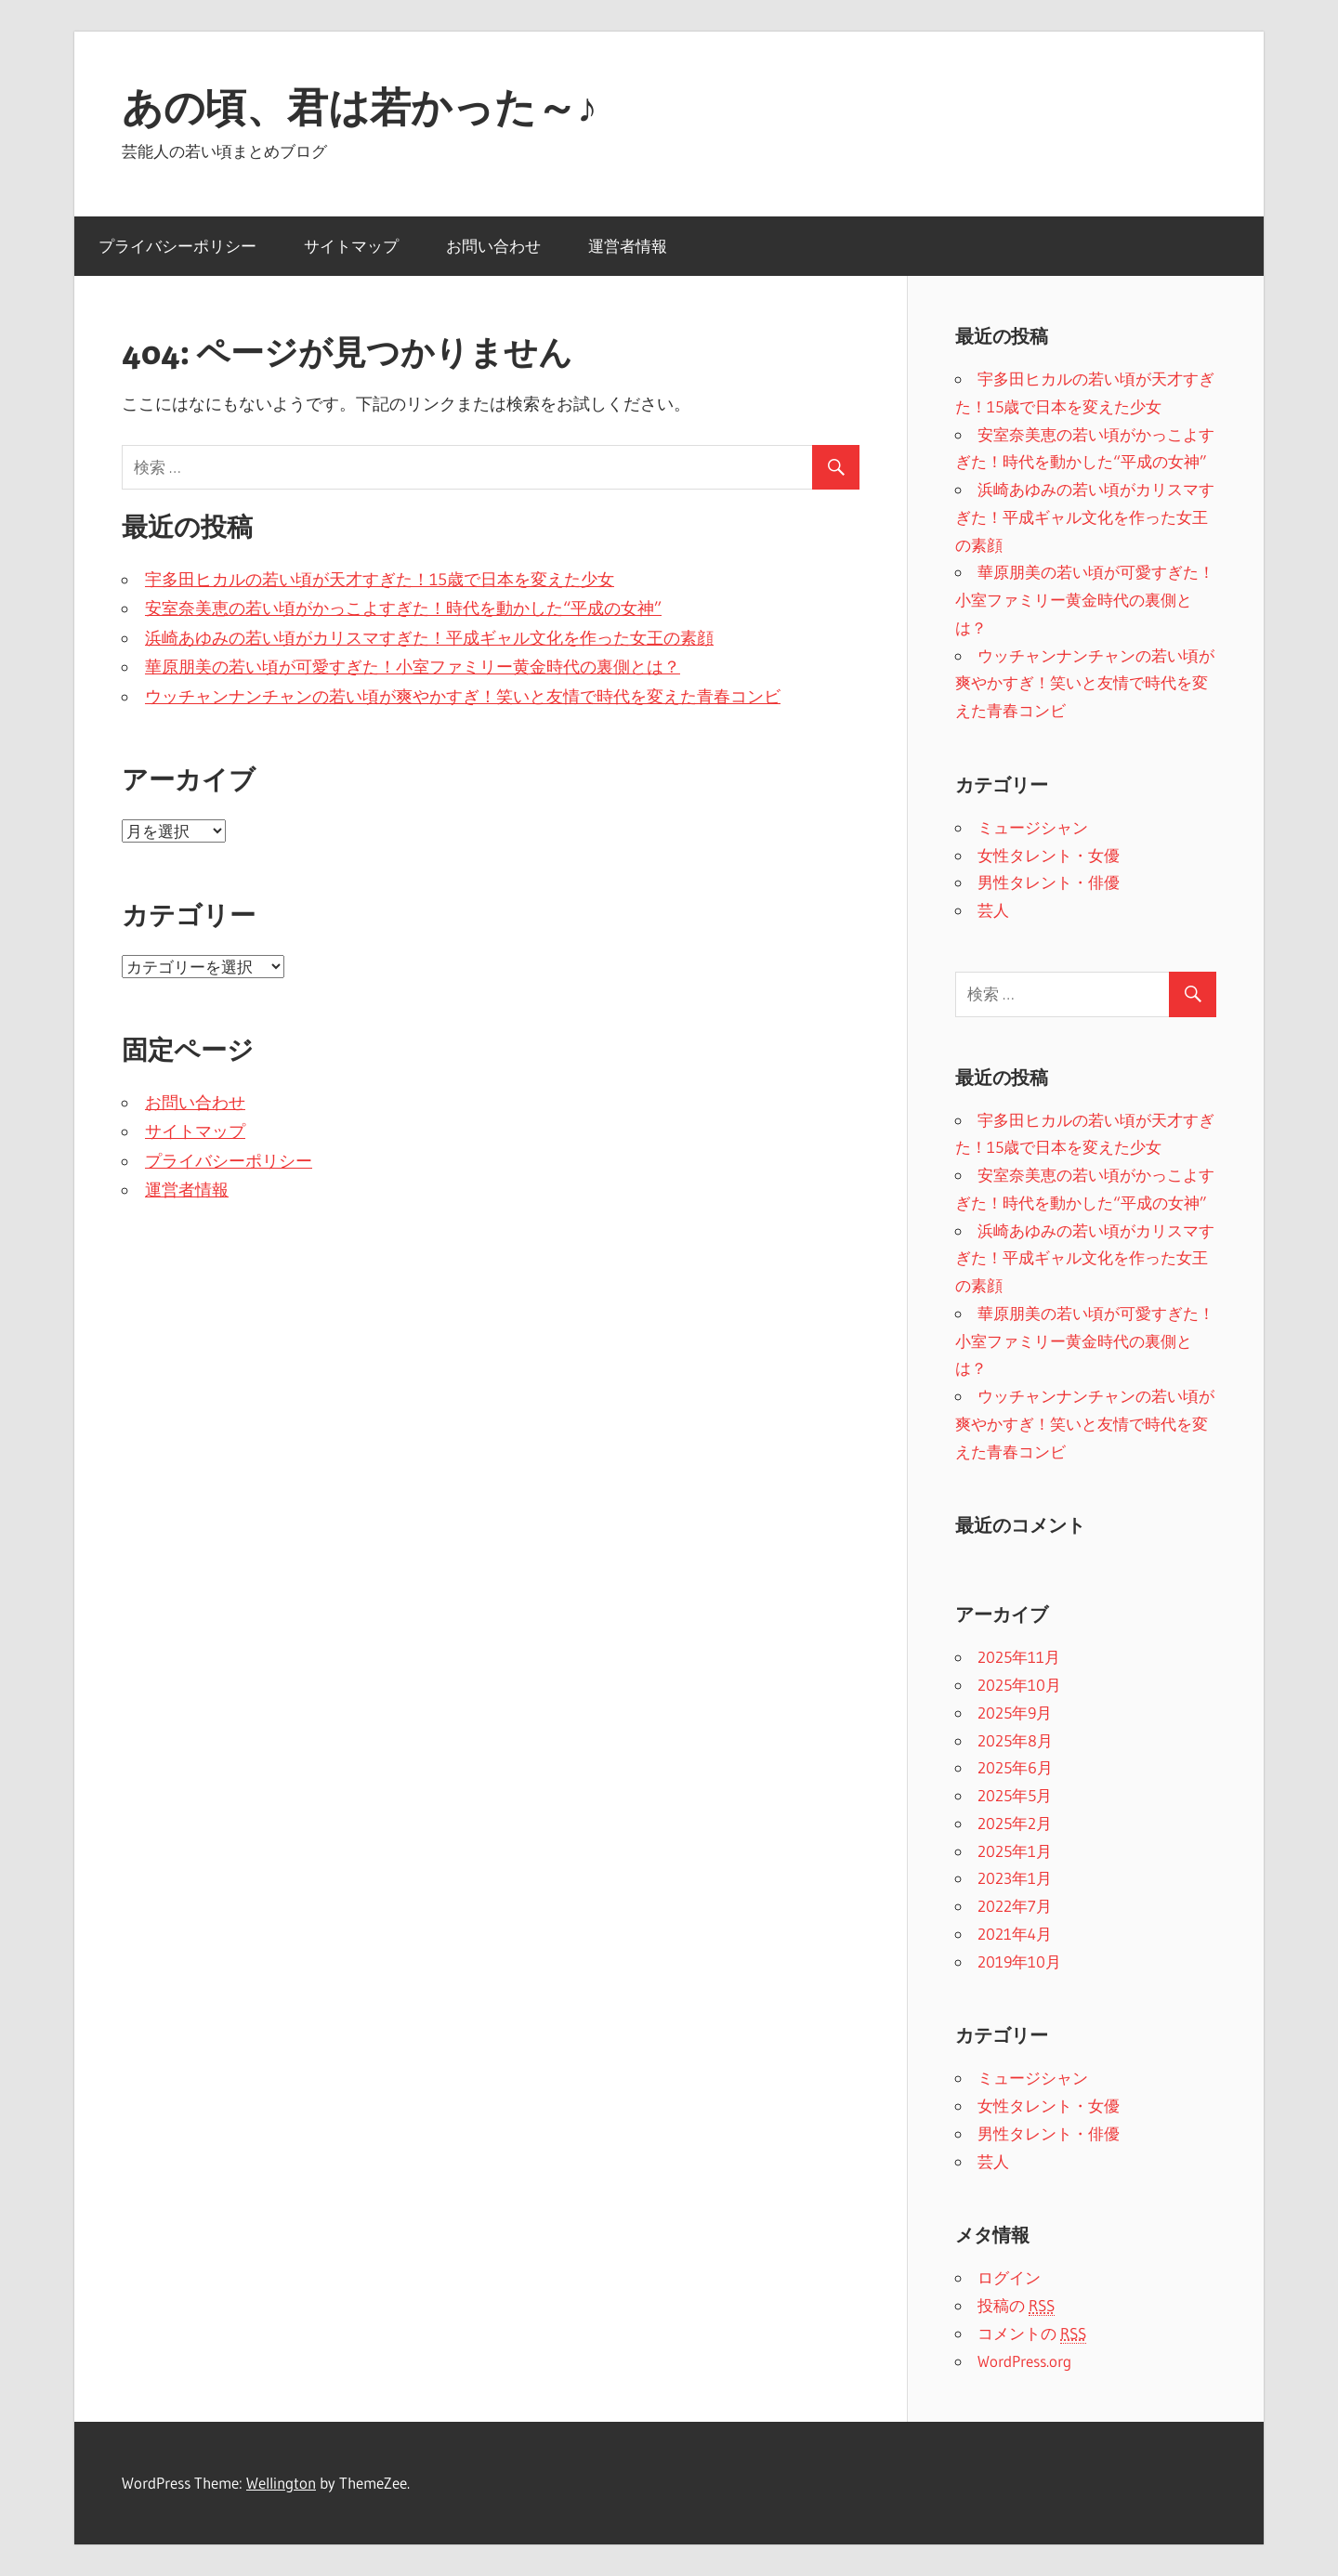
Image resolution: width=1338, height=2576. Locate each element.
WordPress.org (1024, 2361)
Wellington (281, 2482)
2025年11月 (1018, 1657)
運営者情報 (627, 245)
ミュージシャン (1032, 827)
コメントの (1031, 2333)
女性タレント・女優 (1048, 855)
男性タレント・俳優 (1048, 882)
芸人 (993, 910)
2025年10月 (1019, 1684)
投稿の (1016, 2305)
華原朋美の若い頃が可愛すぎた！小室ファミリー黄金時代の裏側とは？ (412, 667)
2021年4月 (1014, 1933)
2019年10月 (1019, 1961)
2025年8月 (1015, 1740)
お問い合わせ (493, 245)
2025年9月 (1014, 1712)
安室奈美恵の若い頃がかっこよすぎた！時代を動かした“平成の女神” (403, 608)
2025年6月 (1015, 1767)
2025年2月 (1014, 1823)
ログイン (1009, 2277)
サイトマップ (351, 245)
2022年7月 (1014, 1906)
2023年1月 (1014, 1878)
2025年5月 (1014, 1795)
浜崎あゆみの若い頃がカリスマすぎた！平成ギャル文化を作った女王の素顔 (429, 638)
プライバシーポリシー (177, 245)
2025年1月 (1014, 1851)
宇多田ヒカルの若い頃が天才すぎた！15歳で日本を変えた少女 (379, 579)
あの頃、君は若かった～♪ (359, 107)
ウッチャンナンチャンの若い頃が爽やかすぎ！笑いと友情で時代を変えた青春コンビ (462, 696)
